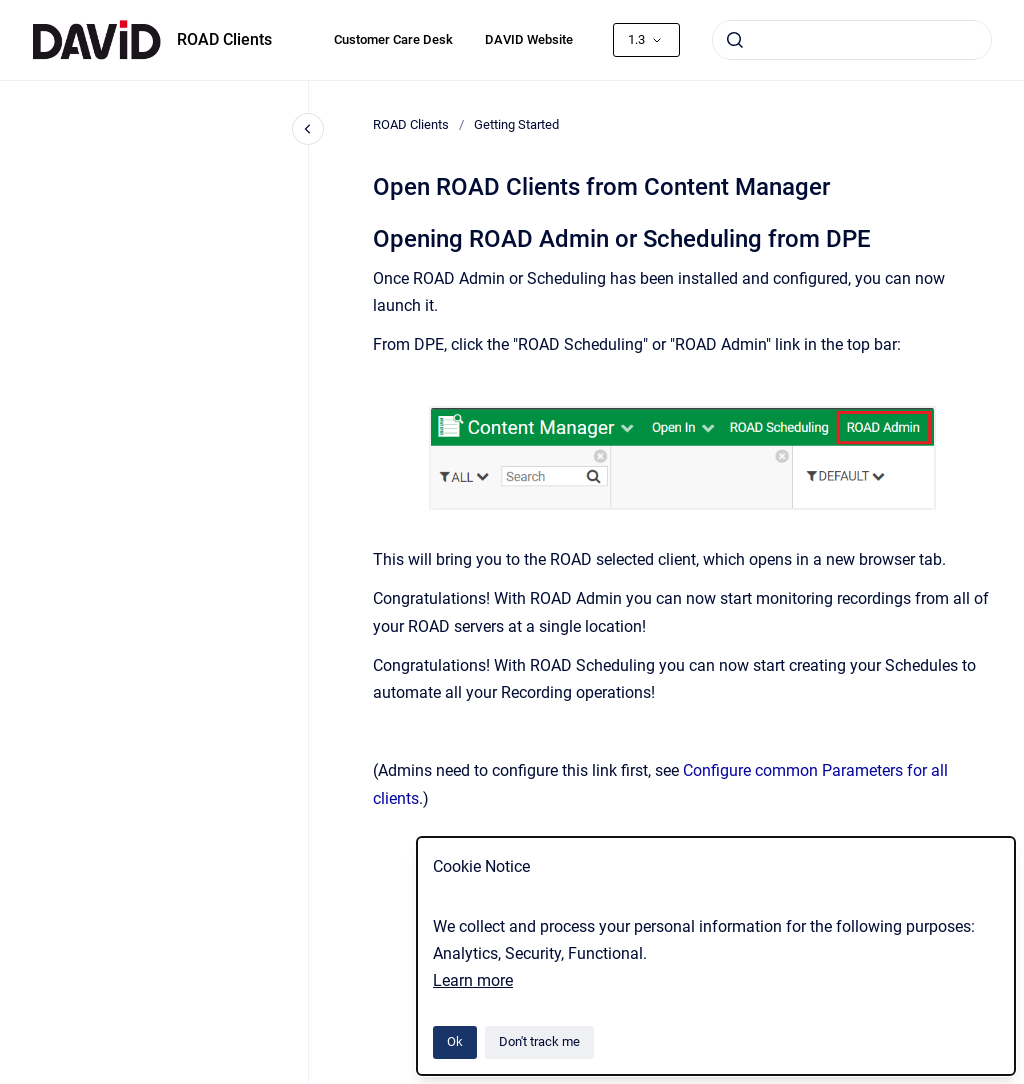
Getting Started (516, 124)
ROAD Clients (224, 39)
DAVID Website (529, 39)
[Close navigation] (308, 129)
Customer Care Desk (393, 39)
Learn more (473, 980)
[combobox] (852, 40)
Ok (455, 1041)
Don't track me (539, 1041)
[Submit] (735, 40)
